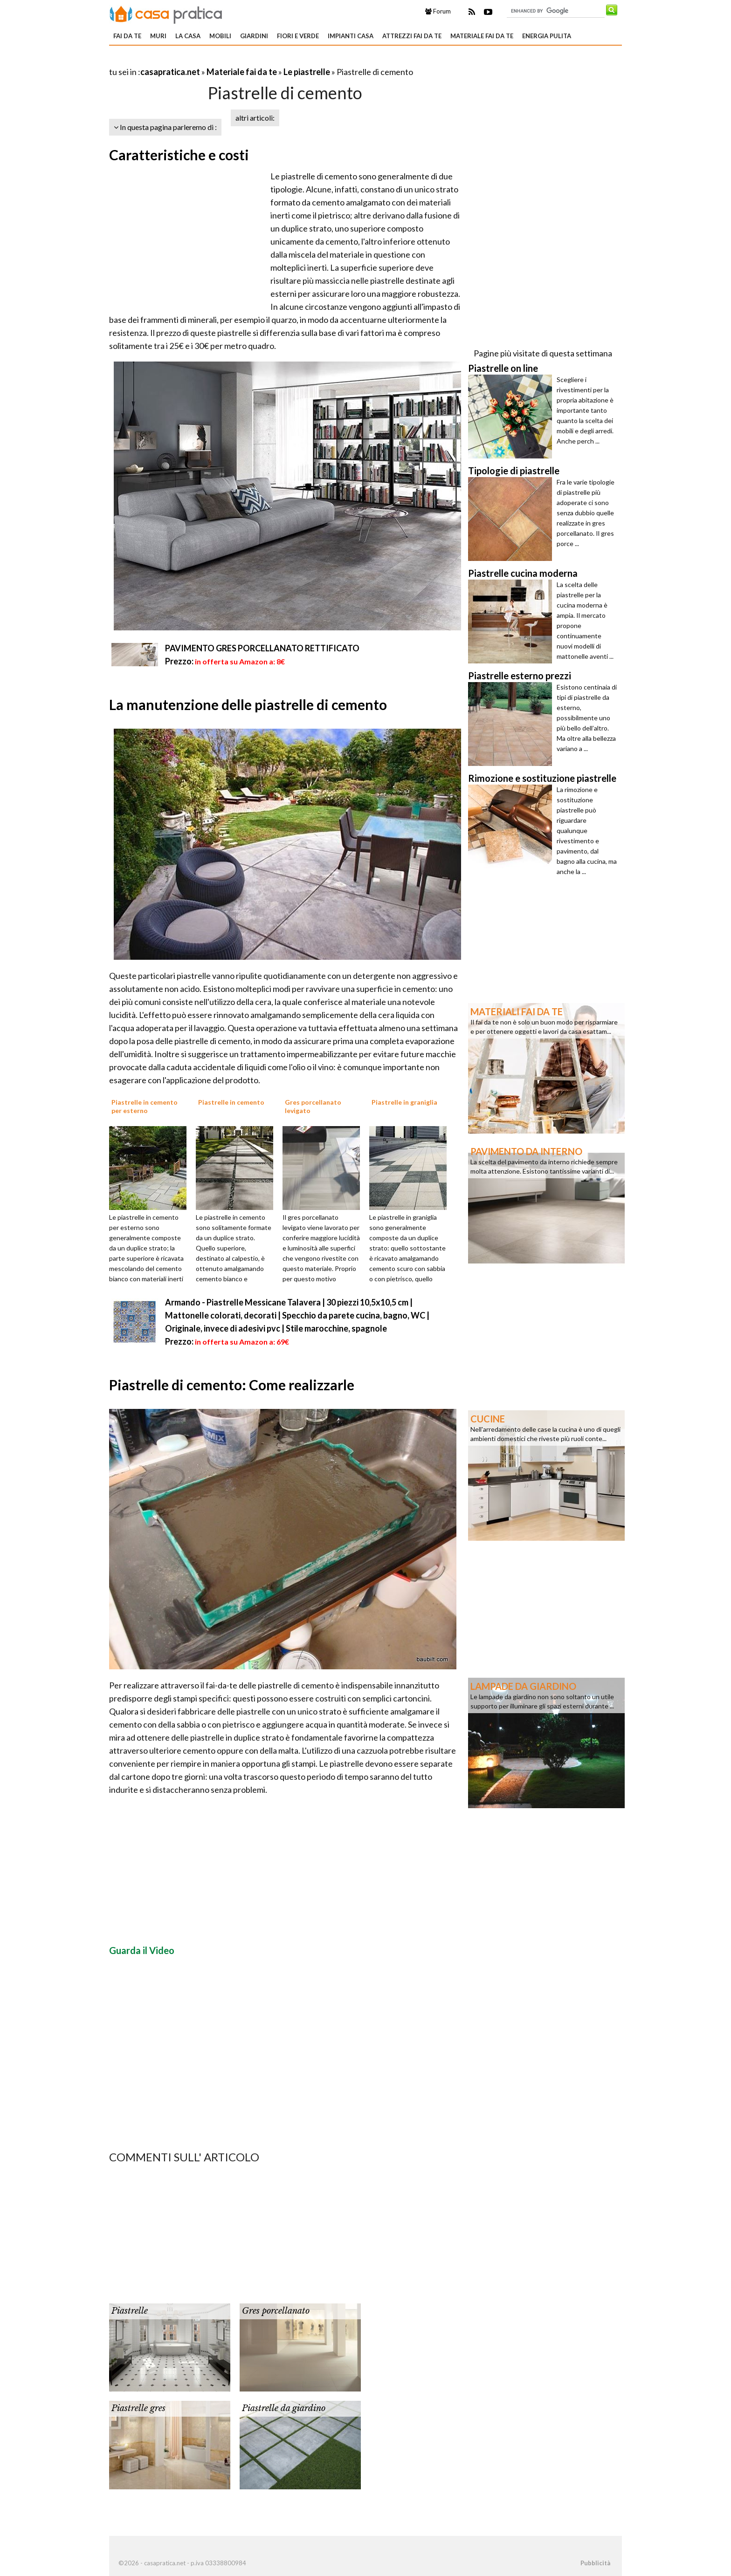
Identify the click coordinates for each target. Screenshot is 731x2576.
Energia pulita (546, 36)
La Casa (187, 36)
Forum (438, 11)
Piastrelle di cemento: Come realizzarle (231, 1384)
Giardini (254, 36)
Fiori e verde (298, 36)
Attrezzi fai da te (411, 36)
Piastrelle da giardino (283, 2408)
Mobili (220, 36)
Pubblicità (595, 2563)
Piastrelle (129, 2311)
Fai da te (127, 36)
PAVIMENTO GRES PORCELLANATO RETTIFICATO (262, 648)
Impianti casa (350, 36)
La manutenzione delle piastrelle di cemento (248, 704)
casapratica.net (170, 72)
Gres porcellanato (276, 2311)
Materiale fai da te (481, 36)
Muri (158, 36)
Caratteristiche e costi (179, 154)
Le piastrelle (306, 72)
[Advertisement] (218, 60)
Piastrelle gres (138, 2408)
